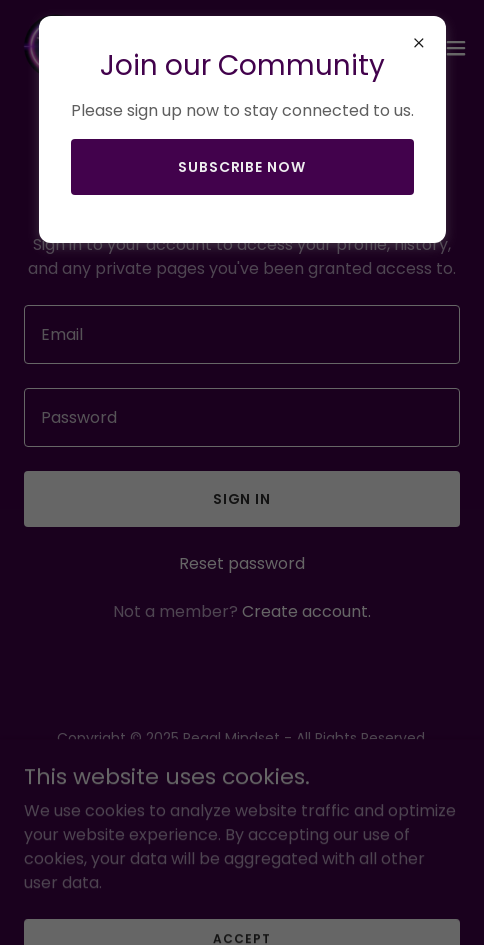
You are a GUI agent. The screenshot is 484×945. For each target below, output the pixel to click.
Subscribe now (242, 167)
